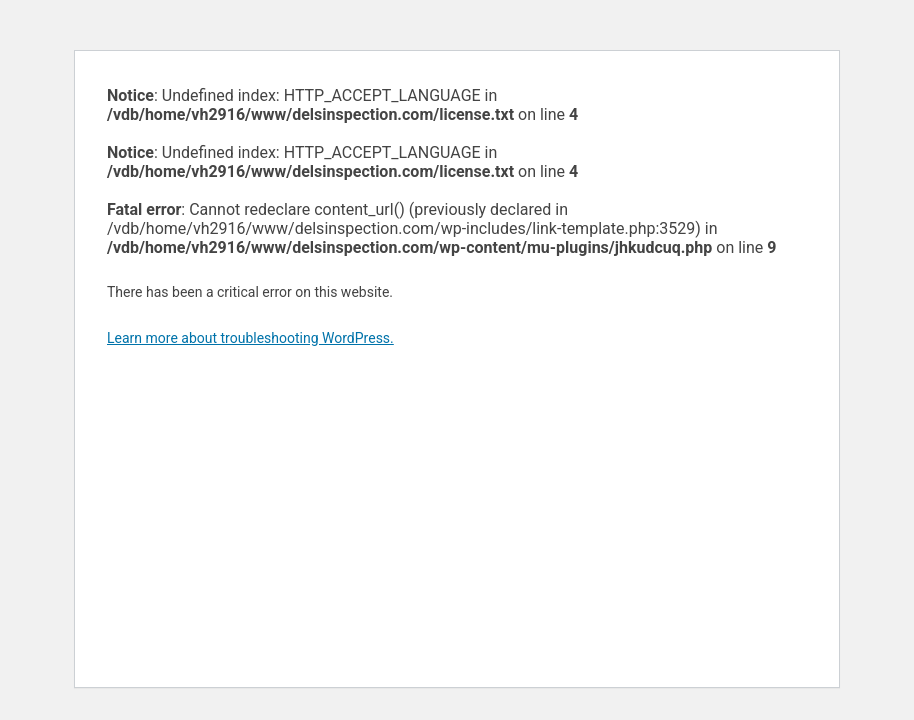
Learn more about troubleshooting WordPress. (250, 338)
